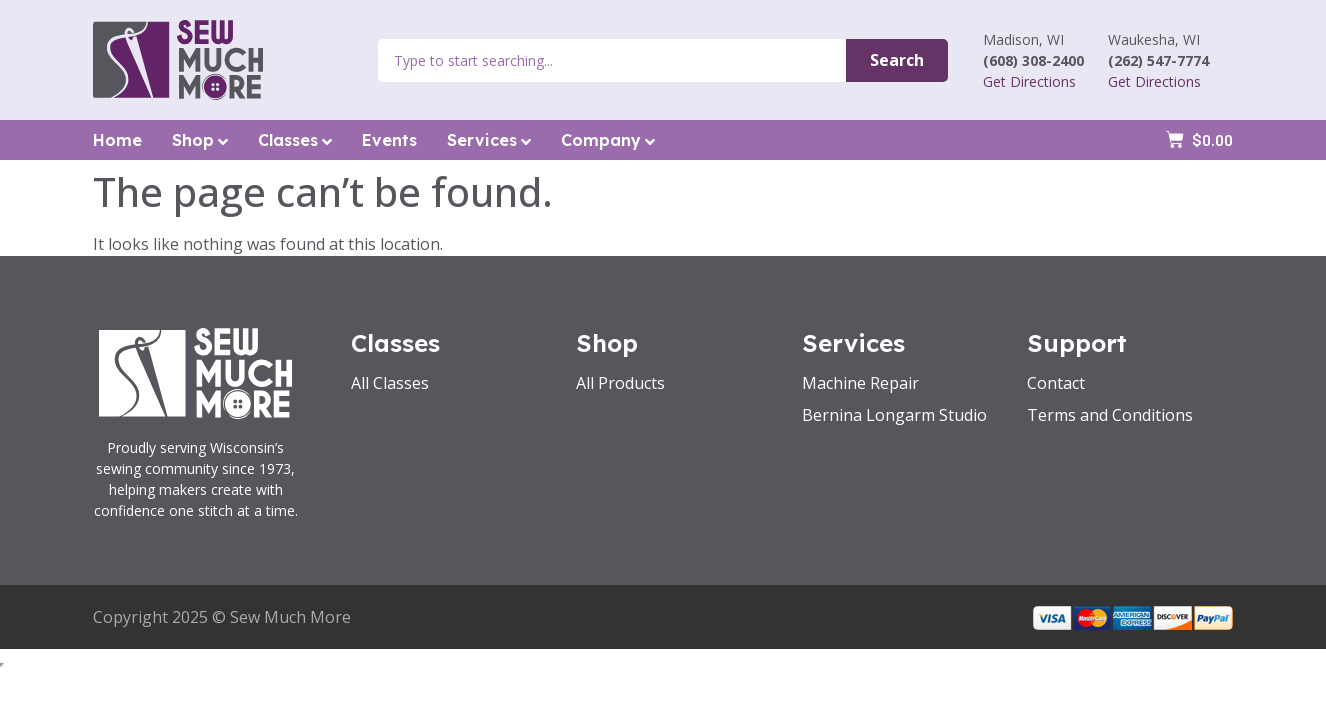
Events (389, 140)
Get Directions (1029, 81)
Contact (1056, 383)
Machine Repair (860, 383)
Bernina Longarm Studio (894, 415)
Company (608, 140)
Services (489, 140)
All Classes (390, 383)
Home (117, 140)
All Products (620, 383)
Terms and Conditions (1110, 415)
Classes (295, 140)
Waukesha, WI (1154, 39)
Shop (200, 140)
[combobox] (612, 60)
